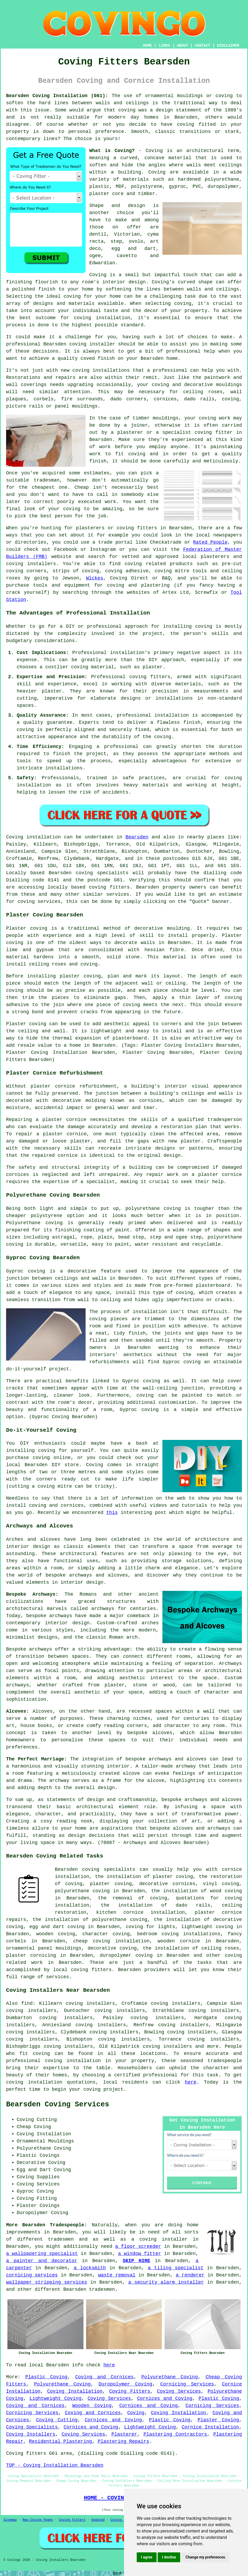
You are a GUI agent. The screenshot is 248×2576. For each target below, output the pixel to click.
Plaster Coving (218, 2420)
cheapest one (50, 487)
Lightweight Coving (55, 2398)
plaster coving (80, 976)
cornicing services (32, 2275)
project (113, 2089)
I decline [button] (169, 2557)
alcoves (162, 1732)
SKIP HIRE (136, 2260)
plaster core (106, 193)
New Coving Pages (38, 2520)
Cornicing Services (187, 2384)
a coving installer (159, 2239)
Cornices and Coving (164, 2398)
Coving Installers (30, 2434)
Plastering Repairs (123, 2441)
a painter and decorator (41, 2260)
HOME (147, 46)
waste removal (116, 2275)
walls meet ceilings (214, 165)
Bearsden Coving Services (57, 2105)
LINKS (164, 46)
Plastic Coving (46, 2377)
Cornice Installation (210, 2427)
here (190, 2082)
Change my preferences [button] (205, 2557)
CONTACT (202, 46)
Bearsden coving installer (79, 344)
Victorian (127, 234)
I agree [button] (146, 2557)
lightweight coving (207, 1926)
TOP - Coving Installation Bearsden (54, 2465)
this (112, 1512)
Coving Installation (75, 2391)
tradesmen (102, 2289)
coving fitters (109, 887)
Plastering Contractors (175, 2434)
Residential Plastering (60, 2441)
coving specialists (102, 873)
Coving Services (179, 2391)
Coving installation (33, 837)
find (27, 2003)
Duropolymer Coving (125, 2384)
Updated (97, 2520)
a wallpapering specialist (42, 2253)
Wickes (94, 578)
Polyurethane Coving (169, 2377)
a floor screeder (138, 2246)
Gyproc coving (182, 1362)
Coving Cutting (57, 2420)
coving (126, 110)
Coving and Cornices (104, 2377)
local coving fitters (82, 1969)
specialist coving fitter (197, 432)
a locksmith (90, 2268)
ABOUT (182, 46)
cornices (165, 399)
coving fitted (196, 124)
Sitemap (10, 2520)
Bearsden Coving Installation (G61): (57, 95)
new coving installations (95, 370)
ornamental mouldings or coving (189, 95)
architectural (94, 1806)
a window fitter (139, 2253)
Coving (157, 172)
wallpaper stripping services (46, 2282)
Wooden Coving (92, 2405)
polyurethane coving (82, 1891)
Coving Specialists (32, 2427)
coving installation (34, 2082)
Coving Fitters (129, 2391)
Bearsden (136, 837)
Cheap (81, 487)
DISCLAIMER (228, 46)
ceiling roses (203, 392)
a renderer (190, 2275)
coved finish (98, 358)
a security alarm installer (166, 2282)
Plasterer (124, 2434)
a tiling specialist (175, 2268)
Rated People (210, 542)
